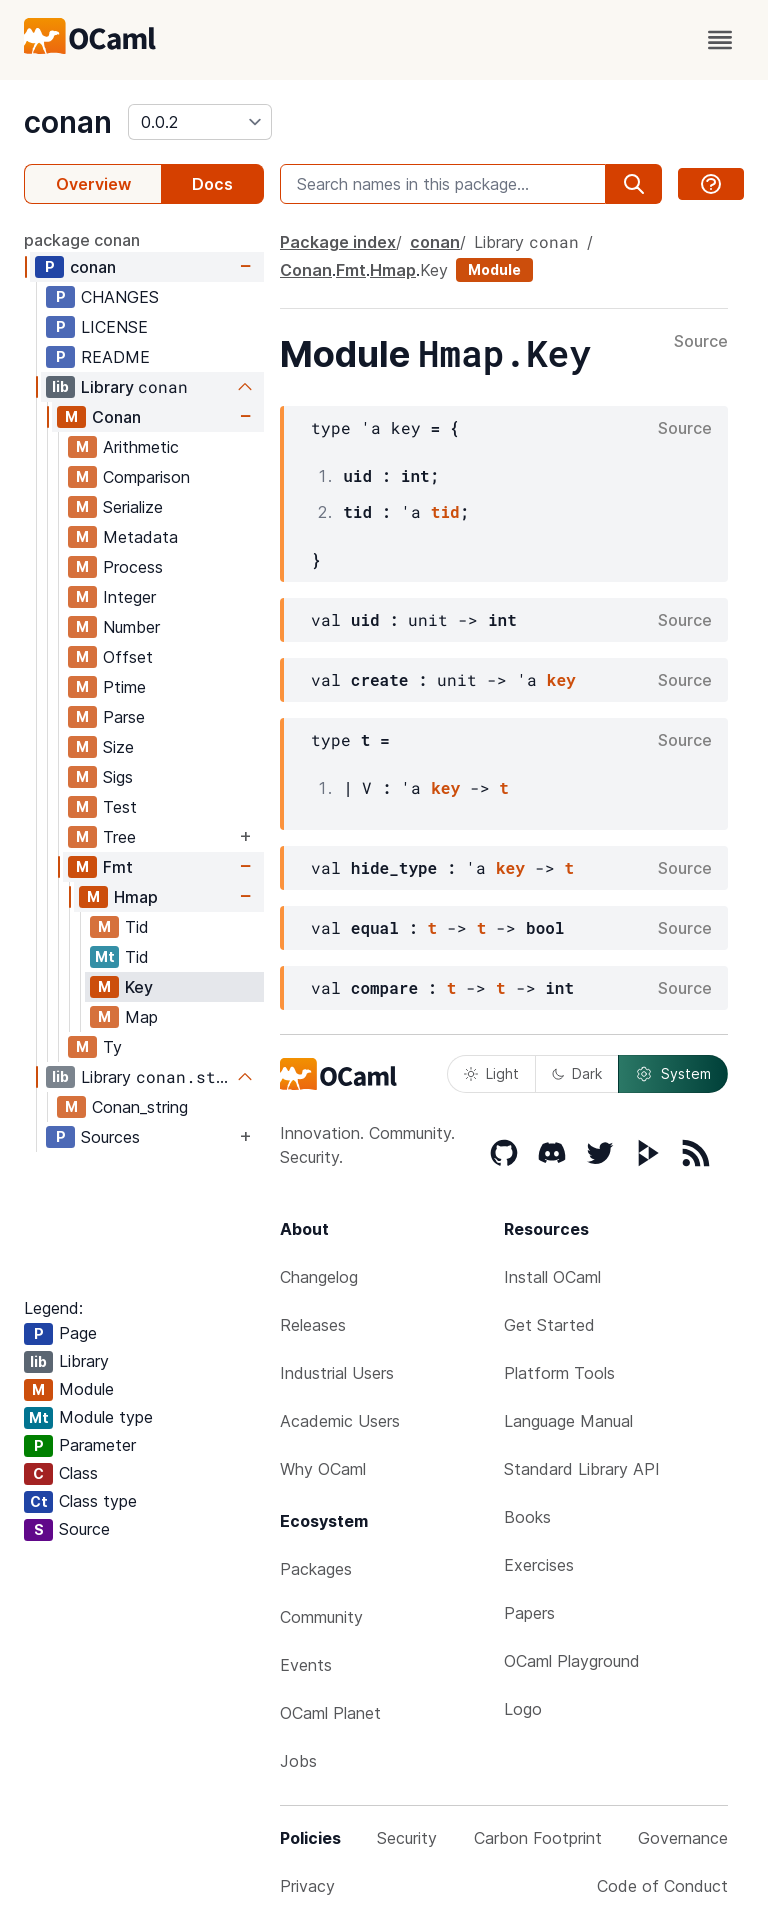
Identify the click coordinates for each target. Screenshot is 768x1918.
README (115, 357)
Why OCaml (323, 1469)
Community (321, 1617)
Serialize (133, 507)
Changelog (319, 1277)
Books (527, 1517)
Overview (93, 184)
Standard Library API (582, 1469)
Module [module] (494, 269)
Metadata (140, 537)
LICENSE (114, 327)
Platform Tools (559, 1373)
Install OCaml (552, 1277)
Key (139, 987)
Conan (116, 417)
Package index (338, 242)
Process (133, 567)
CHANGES (120, 297)
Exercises (539, 1565)
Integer (129, 597)
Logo (523, 1709)
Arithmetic (141, 447)
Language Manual (568, 1421)
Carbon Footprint (538, 1838)
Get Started (549, 1325)
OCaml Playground (572, 1661)
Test (120, 807)
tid (445, 511)
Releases (313, 1325)
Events (306, 1665)
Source (701, 342)
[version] (200, 122)
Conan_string (140, 1107)
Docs (212, 184)
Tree (119, 837)
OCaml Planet (330, 1713)
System (673, 1074)
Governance (683, 1838)
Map (141, 1017)
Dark (577, 1073)
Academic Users (340, 1421)
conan (68, 122)
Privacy (307, 1886)
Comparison (146, 477)
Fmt (118, 867)
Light (491, 1073)
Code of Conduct (662, 1886)
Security (407, 1838)
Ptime (124, 687)
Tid (137, 927)
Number (131, 627)
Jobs (298, 1761)
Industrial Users (337, 1373)
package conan (82, 240)
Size (118, 747)
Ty (112, 1047)
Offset (128, 657)
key (561, 679)
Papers (529, 1613)
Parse (124, 717)
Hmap (136, 897)
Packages (316, 1569)
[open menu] (720, 40)
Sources (110, 1137)
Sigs (118, 777)
